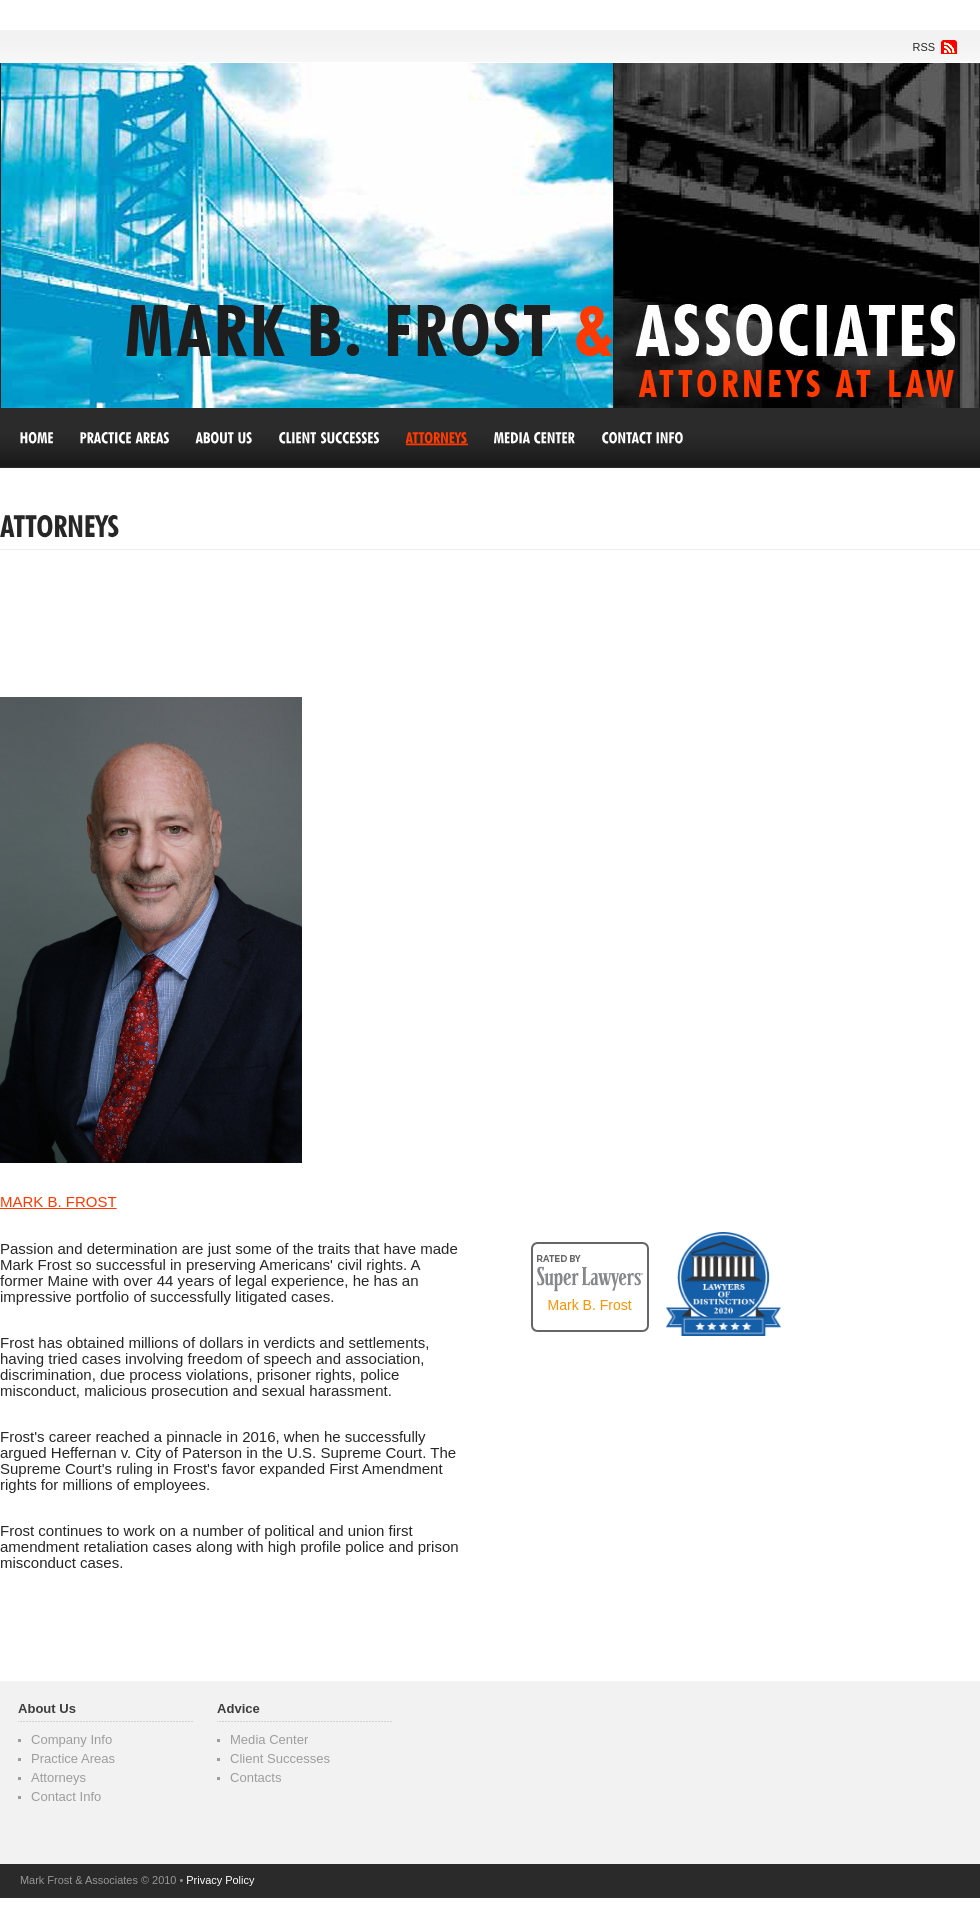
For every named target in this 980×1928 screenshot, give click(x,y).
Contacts (256, 1777)
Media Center (269, 1739)
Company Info (71, 1739)
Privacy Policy (220, 1880)
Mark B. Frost (590, 1305)
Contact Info (66, 1796)
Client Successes (280, 1758)
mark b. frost (58, 1201)
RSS (924, 47)
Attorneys (58, 1777)
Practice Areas (73, 1758)
